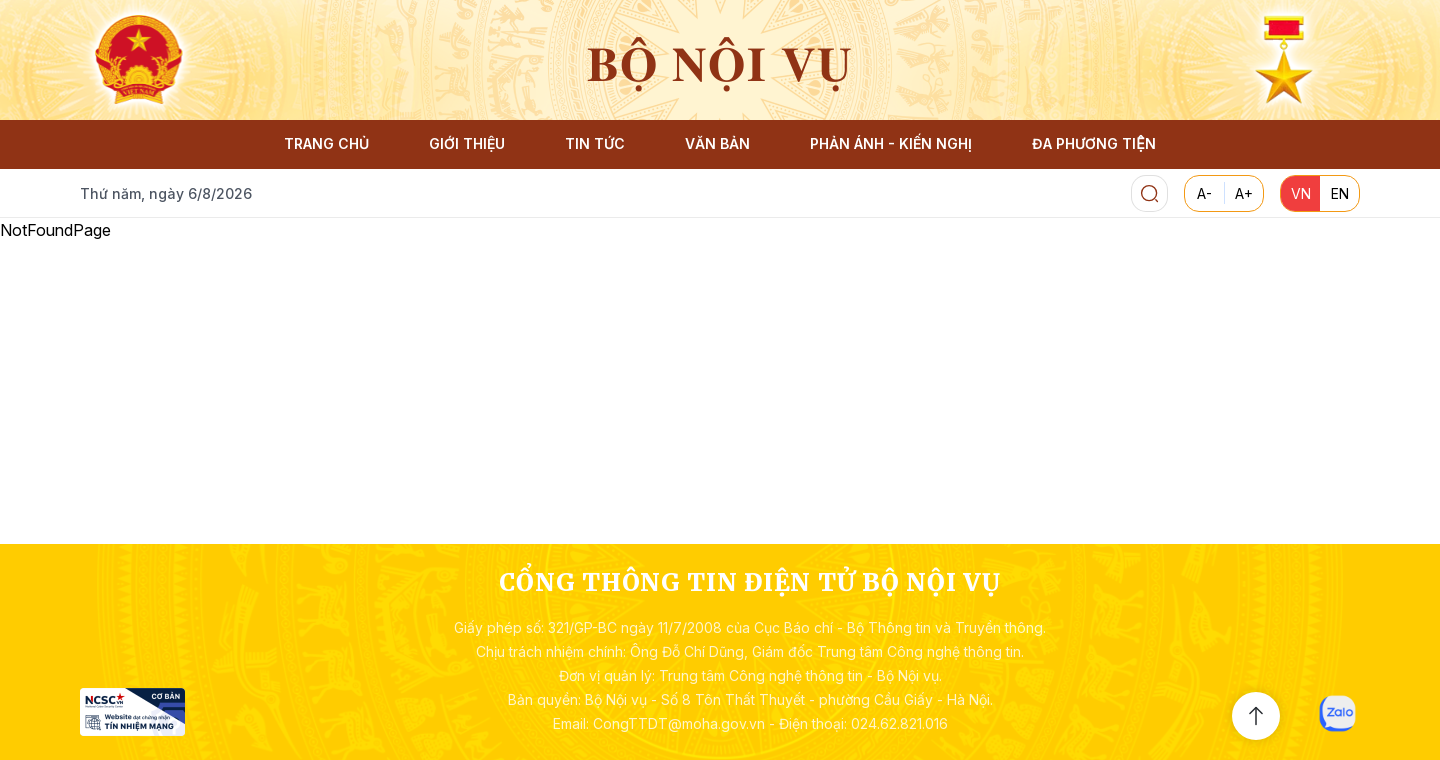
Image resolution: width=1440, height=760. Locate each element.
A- (1204, 193)
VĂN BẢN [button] (717, 143)
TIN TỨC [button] (595, 143)
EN (1340, 193)
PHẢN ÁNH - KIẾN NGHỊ (891, 143)
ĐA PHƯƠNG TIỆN (1093, 143)
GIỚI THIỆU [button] (467, 143)
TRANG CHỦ (326, 143)
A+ (1244, 193)
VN (1301, 193)
